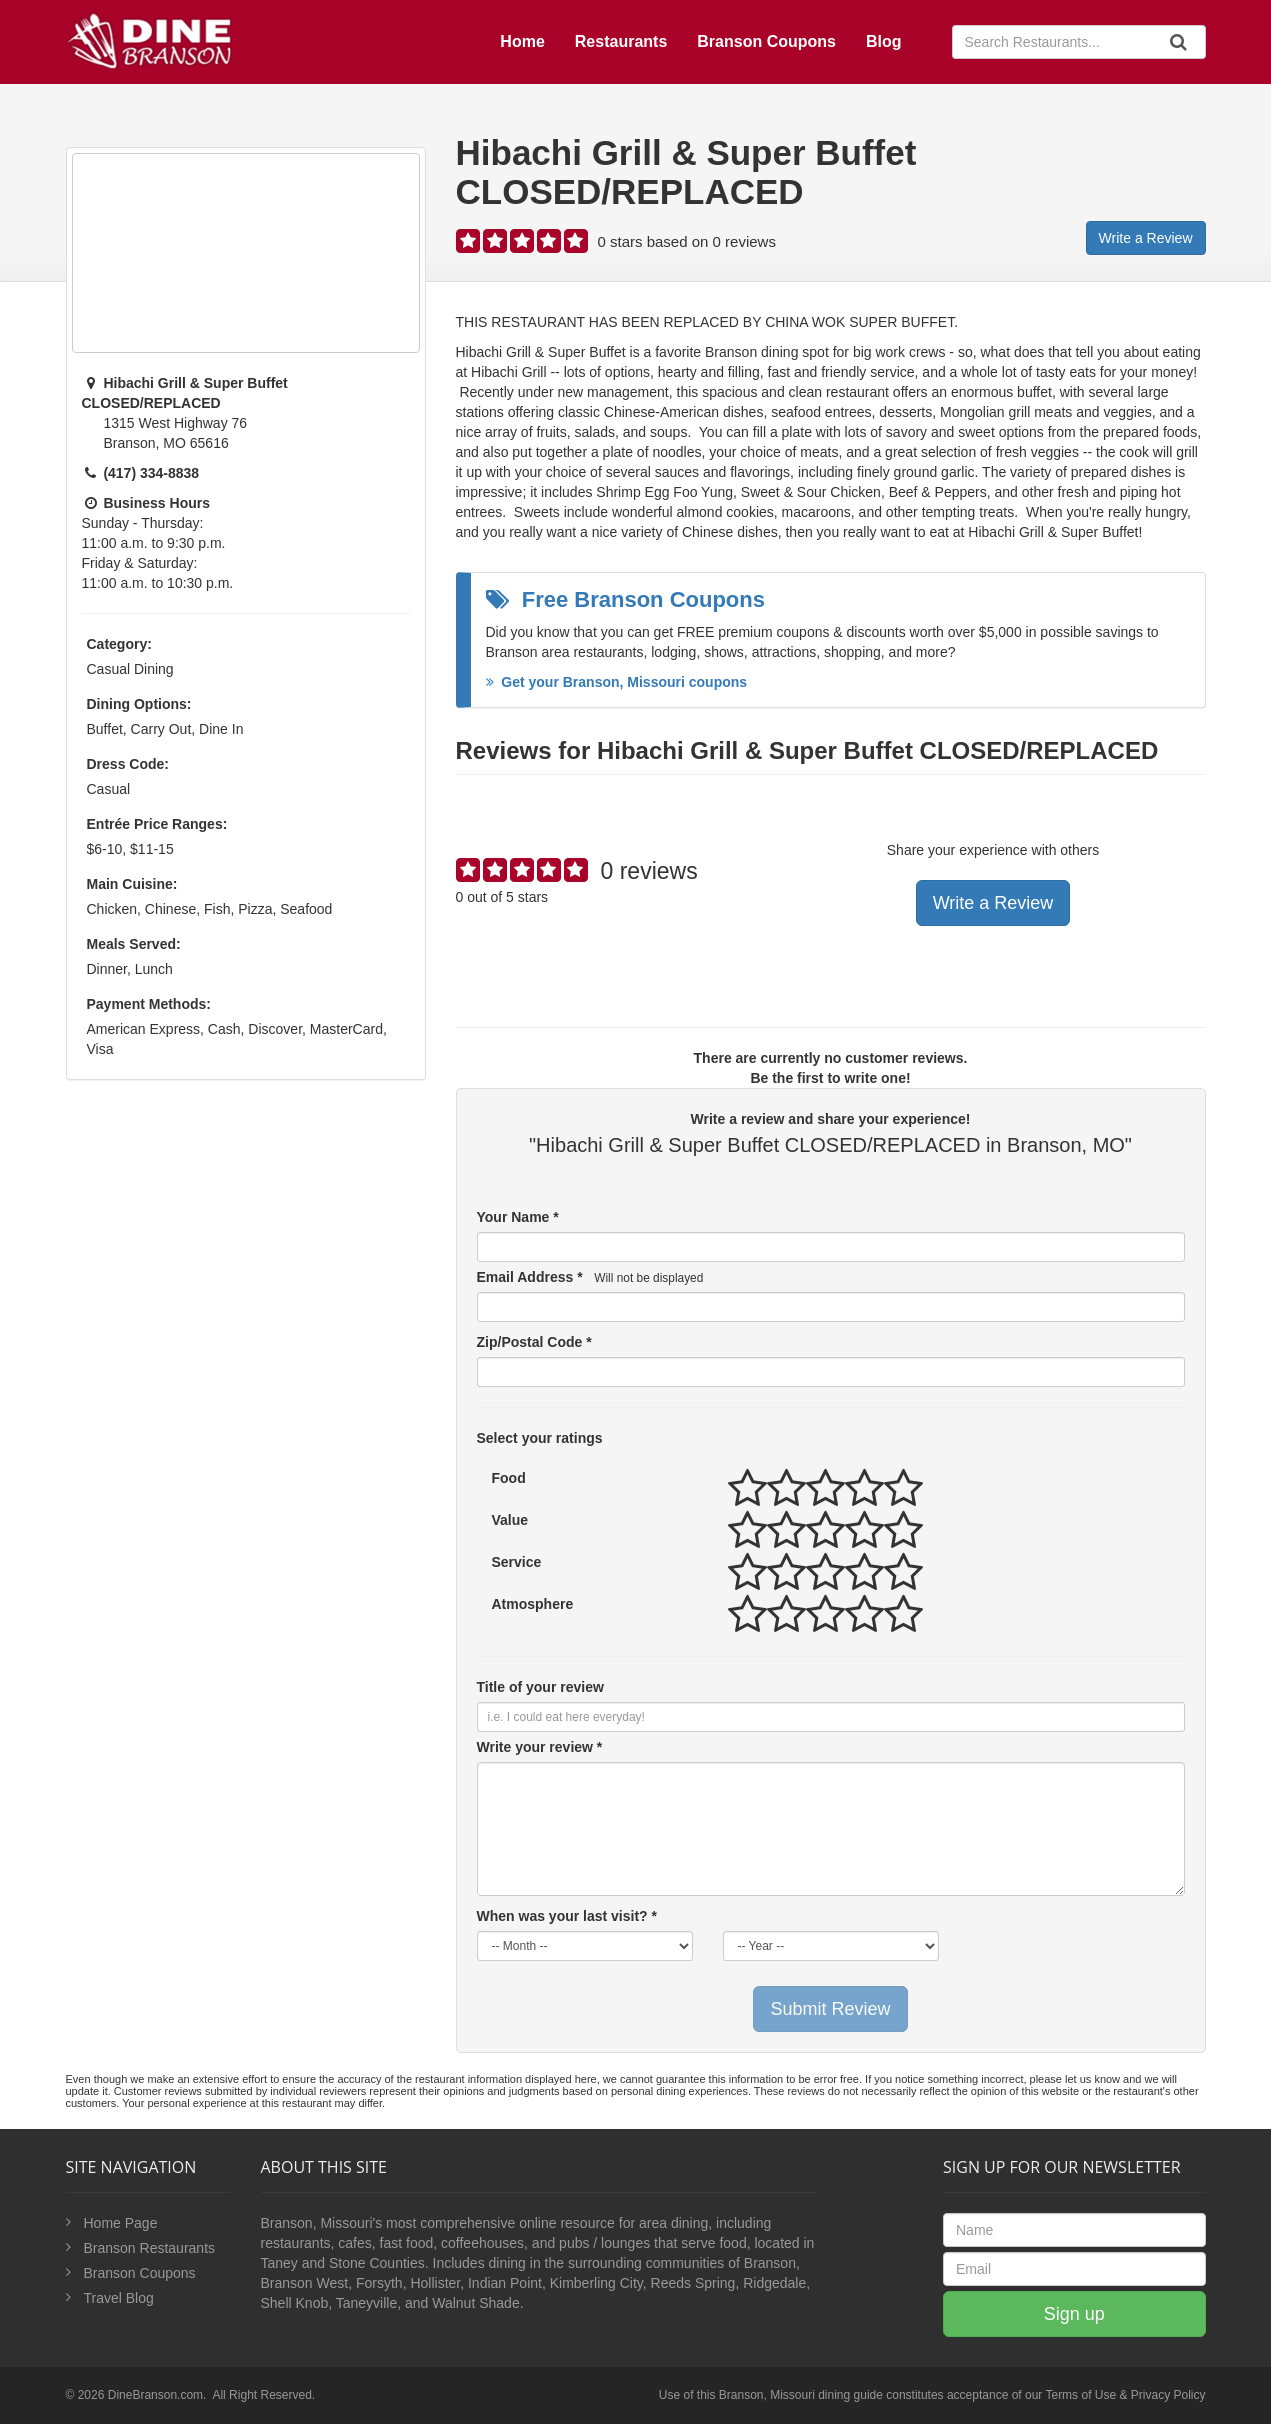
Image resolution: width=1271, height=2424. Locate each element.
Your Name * (518, 1217)
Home (522, 41)
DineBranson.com (155, 2395)
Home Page (121, 2223)
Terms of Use (1080, 2395)
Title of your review (540, 1687)
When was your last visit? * (567, 1916)
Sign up (1074, 2314)
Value (510, 1520)
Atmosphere (533, 1604)
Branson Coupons (766, 41)
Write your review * (540, 1747)
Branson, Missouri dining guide (801, 2395)
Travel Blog (119, 2298)
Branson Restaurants (150, 2248)
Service (517, 1562)
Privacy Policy (1168, 2395)
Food (509, 1478)
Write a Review (1146, 238)
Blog (884, 41)
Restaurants (621, 41)
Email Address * (590, 1277)
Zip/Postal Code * (534, 1342)
